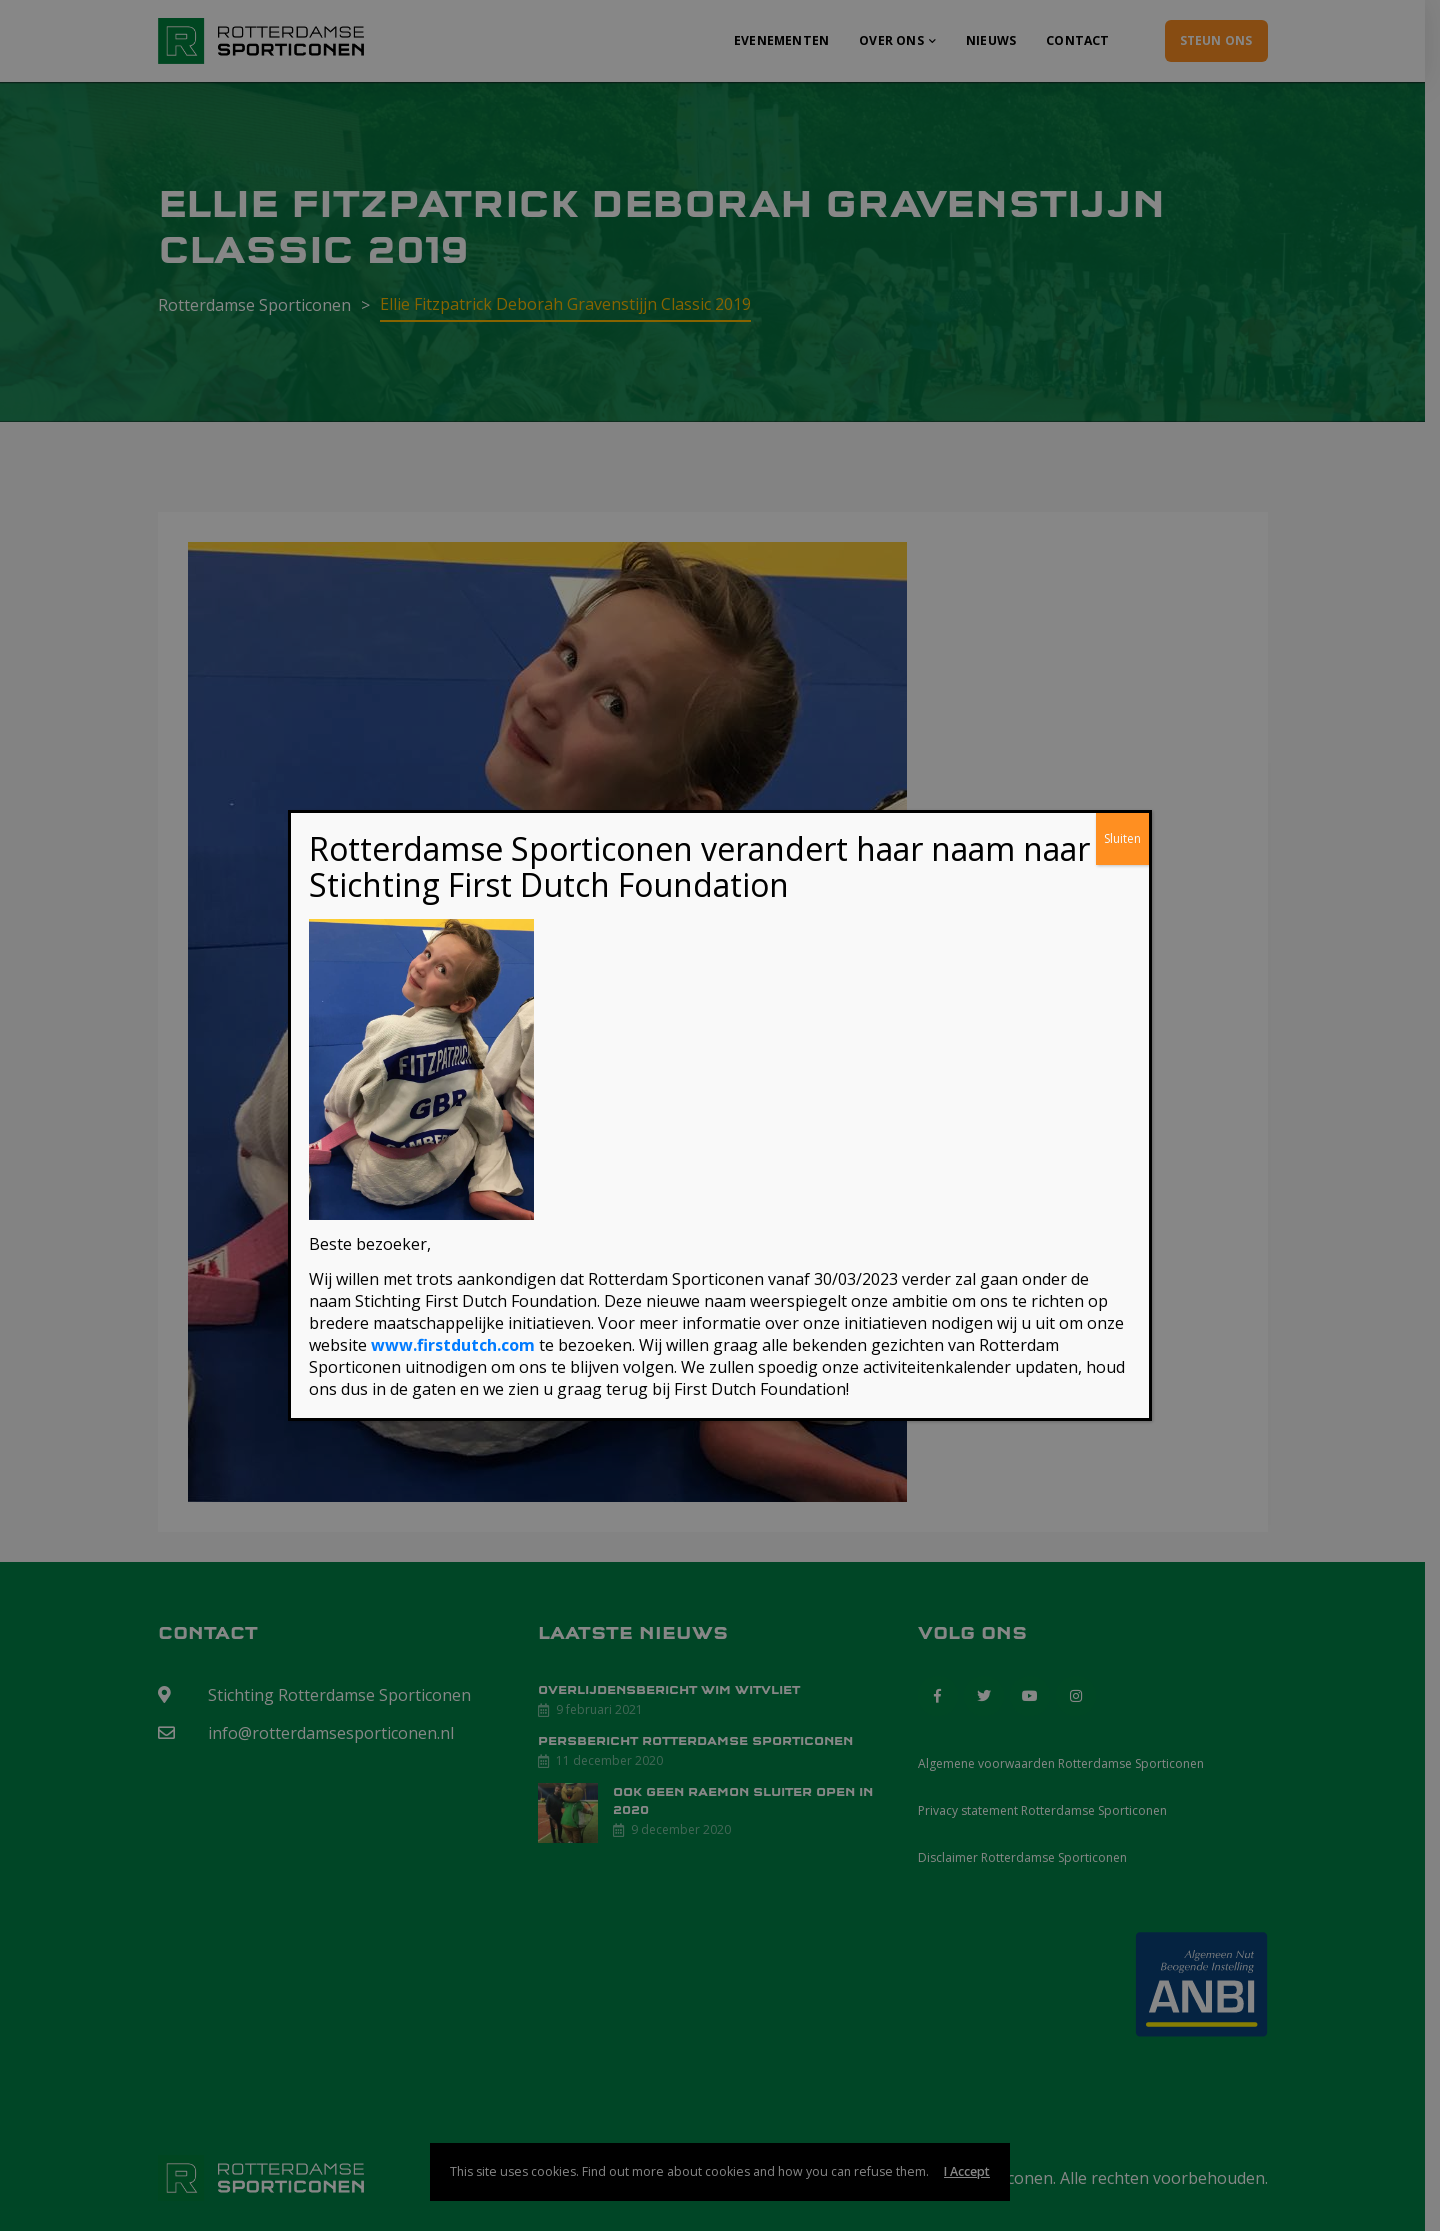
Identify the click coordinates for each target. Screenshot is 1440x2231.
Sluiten (1122, 839)
